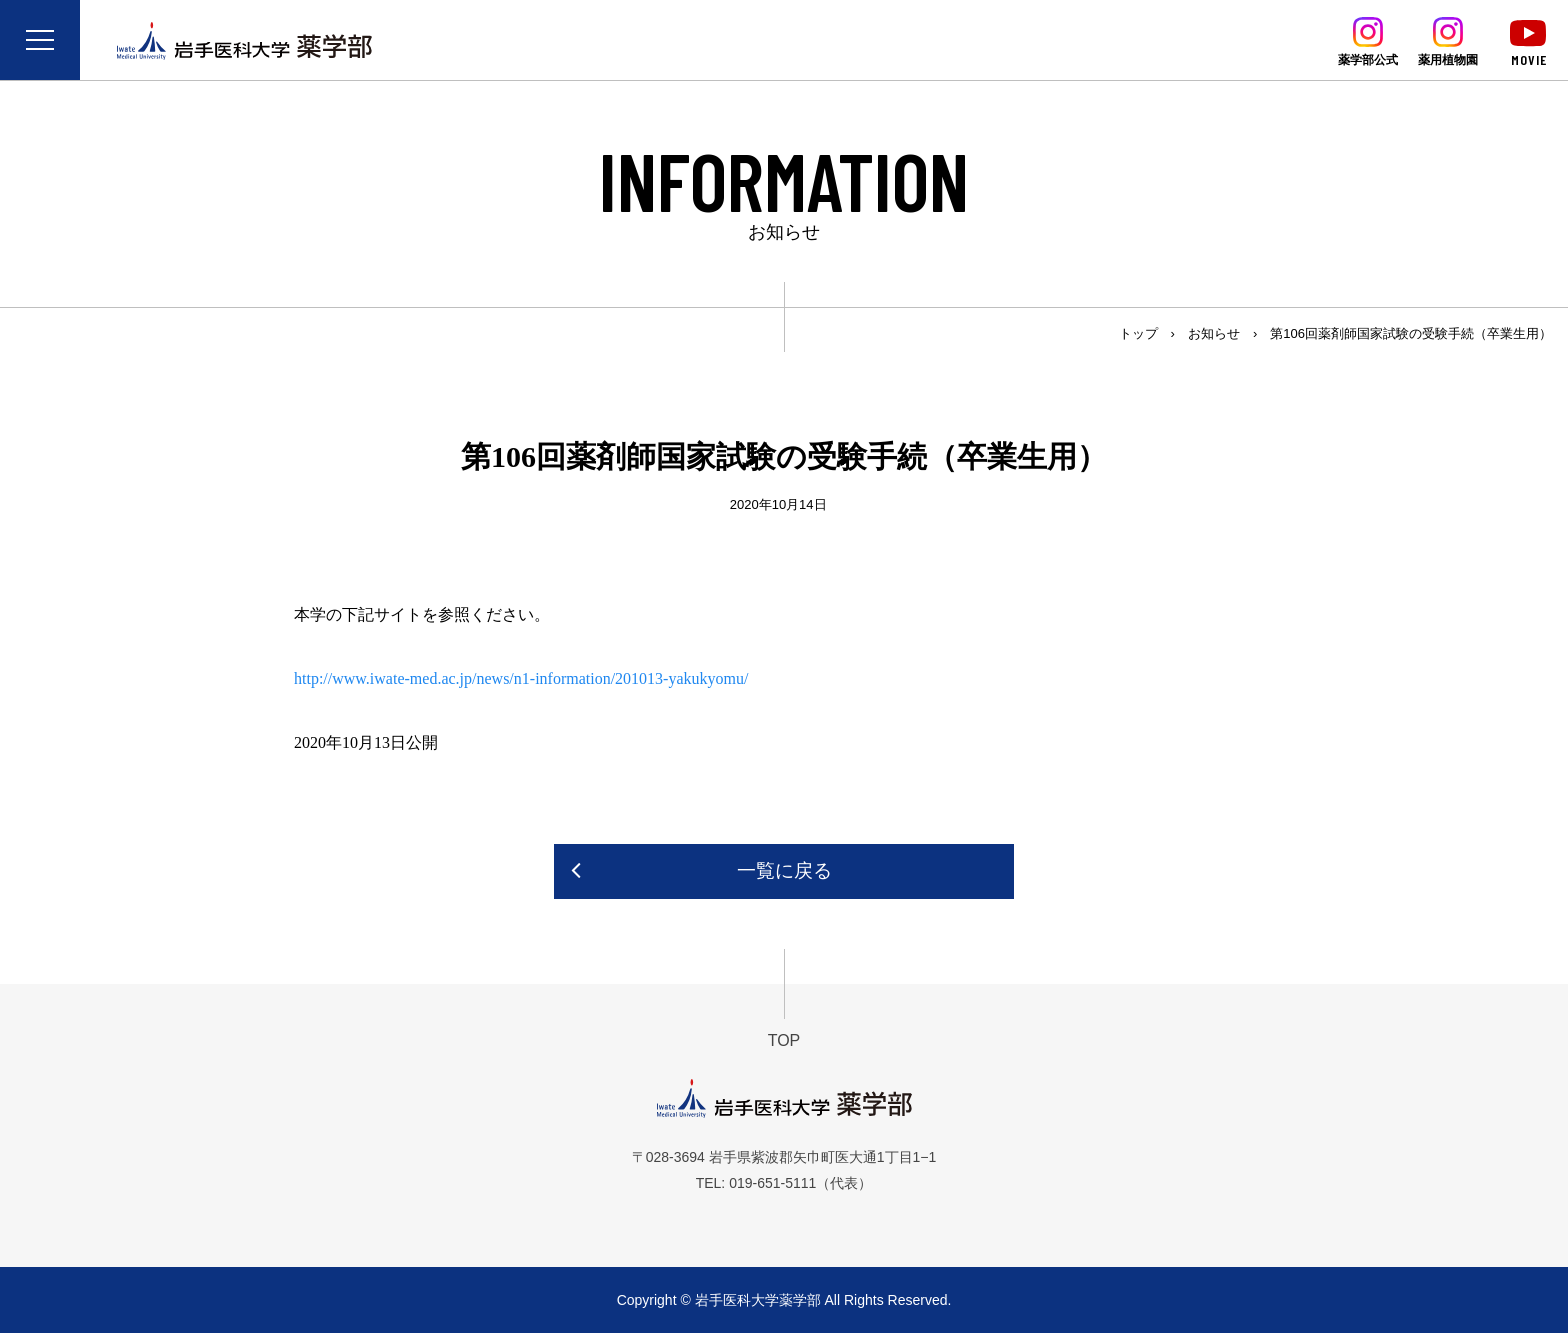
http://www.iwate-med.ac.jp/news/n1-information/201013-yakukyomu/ (521, 678)
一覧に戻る (784, 870)
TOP (784, 1040)
